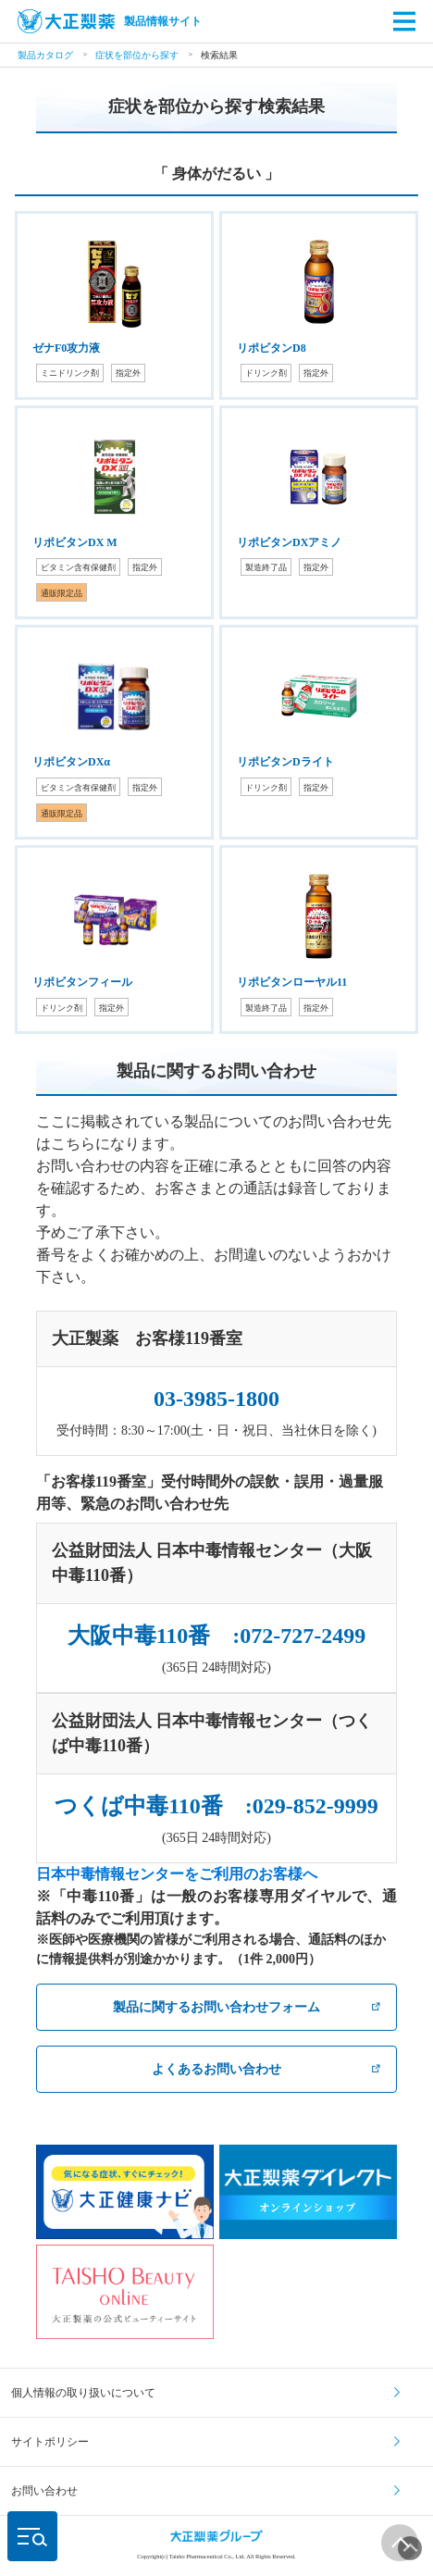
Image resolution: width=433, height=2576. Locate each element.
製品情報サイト (110, 21)
